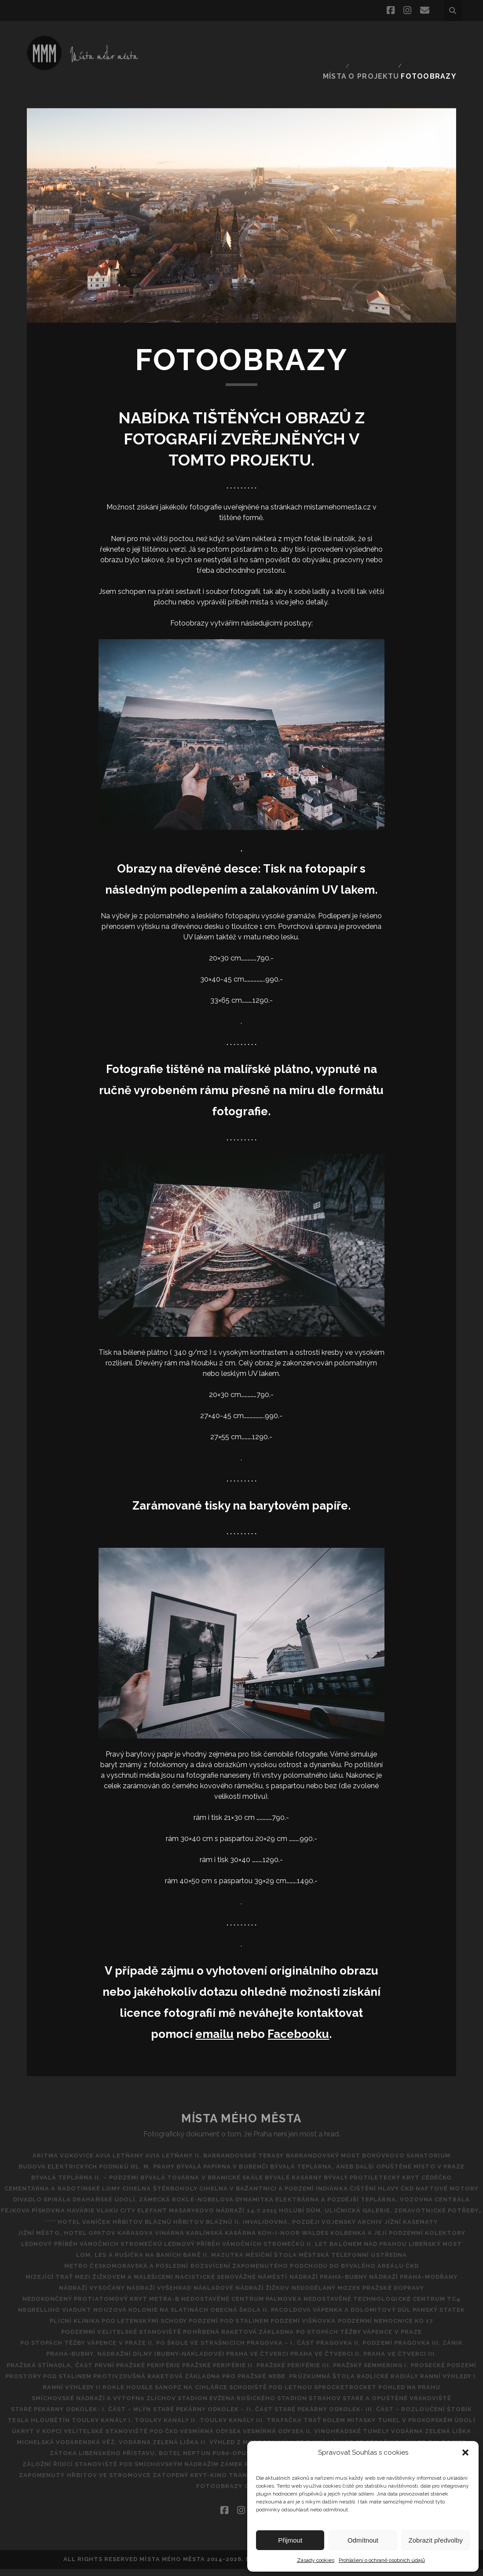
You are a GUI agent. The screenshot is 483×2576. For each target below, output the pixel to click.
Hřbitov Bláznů (135, 2217)
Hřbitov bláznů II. (207, 2217)
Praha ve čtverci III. (410, 2350)
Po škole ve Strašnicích (193, 2339)
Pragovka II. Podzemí (361, 2339)
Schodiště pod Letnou (97, 2393)
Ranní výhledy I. (207, 2383)
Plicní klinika (61, 2317)
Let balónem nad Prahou (364, 2239)
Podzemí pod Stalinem (229, 2317)
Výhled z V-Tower (42, 2460)
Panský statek (453, 2306)
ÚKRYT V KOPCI (430, 2427)
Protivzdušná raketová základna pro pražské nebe (327, 2372)
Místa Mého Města (241, 2103)
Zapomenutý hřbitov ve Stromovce (81, 2482)
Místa (336, 37)
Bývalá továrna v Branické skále (194, 2162)
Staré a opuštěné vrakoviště (256, 2404)
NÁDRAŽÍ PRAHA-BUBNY (332, 2273)
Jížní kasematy (425, 2217)
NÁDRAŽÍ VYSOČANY (81, 2284)
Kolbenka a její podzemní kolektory (411, 2228)
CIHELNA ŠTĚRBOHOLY (196, 2173)
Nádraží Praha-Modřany (424, 2273)
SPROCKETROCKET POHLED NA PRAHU (211, 2393)
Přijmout (290, 2540)
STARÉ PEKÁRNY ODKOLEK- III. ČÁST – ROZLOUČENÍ (218, 2416)
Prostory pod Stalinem (177, 2372)
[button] (465, 2452)
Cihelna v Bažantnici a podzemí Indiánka (316, 2173)
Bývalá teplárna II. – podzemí (70, 2162)
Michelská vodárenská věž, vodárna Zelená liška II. (135, 2449)
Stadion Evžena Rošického (72, 2404)
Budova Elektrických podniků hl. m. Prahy (89, 2151)
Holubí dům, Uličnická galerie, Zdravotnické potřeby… (351, 2206)
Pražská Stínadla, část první (80, 2361)
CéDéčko (450, 2162)
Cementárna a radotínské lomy (92, 2173)
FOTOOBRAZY (433, 37)
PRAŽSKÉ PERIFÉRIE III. (334, 2361)
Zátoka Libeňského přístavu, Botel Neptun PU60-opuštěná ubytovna (212, 2460)
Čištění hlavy (425, 2173)
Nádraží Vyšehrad (155, 2284)
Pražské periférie (175, 2361)
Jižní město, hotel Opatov (53, 2228)
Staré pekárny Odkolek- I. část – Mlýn (390, 2404)
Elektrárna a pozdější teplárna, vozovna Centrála (205, 2195)
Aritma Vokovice (46, 2140)
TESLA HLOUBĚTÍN (378, 2416)
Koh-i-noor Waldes (300, 2228)
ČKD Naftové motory (103, 2184)
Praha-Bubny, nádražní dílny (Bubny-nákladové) (125, 2350)
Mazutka (227, 2250)
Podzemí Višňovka (310, 2317)
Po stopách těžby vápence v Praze (365, 2328)
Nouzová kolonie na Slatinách (144, 2306)
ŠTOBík (324, 2416)
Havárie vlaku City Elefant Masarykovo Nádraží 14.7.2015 (135, 2206)
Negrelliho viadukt (41, 2306)
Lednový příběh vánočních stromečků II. (235, 2239)
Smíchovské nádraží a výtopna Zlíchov (355, 2393)
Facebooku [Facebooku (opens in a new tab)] (298, 2018)
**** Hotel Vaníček (64, 2217)
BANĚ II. (189, 2250)
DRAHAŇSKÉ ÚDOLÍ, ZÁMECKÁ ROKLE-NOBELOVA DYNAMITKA (318, 2184)
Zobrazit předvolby (436, 2540)
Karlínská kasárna (221, 2228)
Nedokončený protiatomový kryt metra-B (94, 2295)
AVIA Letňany (109, 2140)
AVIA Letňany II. (170, 2140)
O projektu (378, 37)
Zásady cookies (315, 2560)
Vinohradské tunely (332, 2438)
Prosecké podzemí (92, 2372)
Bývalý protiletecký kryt (379, 2162)
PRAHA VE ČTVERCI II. (329, 2350)
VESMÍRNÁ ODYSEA (177, 2438)
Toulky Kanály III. (132, 2427)
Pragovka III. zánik (442, 2339)
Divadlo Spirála (180, 2184)
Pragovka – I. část (281, 2339)
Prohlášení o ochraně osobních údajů (382, 2560)
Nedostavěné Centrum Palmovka (241, 2295)
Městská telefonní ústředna (367, 2250)
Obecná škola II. (240, 2306)
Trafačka (191, 2427)
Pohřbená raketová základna (238, 2328)
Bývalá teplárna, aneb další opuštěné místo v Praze (374, 2151)
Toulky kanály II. (59, 2427)
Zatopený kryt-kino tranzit (209, 2482)
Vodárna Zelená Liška (419, 2438)
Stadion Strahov (162, 2404)
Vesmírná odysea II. (251, 2438)
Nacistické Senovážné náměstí (228, 2273)
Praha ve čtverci (254, 2350)
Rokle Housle (336, 2383)
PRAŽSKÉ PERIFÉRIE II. (252, 2361)
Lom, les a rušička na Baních (114, 2250)
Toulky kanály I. (448, 2416)
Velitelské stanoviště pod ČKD (81, 2438)
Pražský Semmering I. (419, 2361)
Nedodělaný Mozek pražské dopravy (368, 2284)
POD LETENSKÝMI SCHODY (137, 2317)
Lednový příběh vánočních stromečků (81, 2239)
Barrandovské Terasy (247, 2140)
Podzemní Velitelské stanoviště (114, 2328)
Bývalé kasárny (293, 2162)
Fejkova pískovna (343, 2195)
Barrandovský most (333, 2140)
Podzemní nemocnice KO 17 (399, 2317)
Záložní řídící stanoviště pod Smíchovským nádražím (113, 2471)
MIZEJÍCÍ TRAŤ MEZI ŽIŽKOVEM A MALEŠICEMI (89, 2273)
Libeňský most (445, 2239)
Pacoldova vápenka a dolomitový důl (347, 2306)
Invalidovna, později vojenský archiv (319, 2217)
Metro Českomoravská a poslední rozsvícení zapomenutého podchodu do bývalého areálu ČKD (241, 2261)
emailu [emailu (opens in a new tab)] (214, 2018)
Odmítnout (363, 2540)
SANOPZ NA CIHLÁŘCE (407, 2383)
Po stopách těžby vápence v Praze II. (73, 2339)
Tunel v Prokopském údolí (347, 2427)
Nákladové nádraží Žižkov (245, 2284)
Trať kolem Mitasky (253, 2427)
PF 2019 (188, 2493)
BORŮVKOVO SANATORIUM (424, 2140)
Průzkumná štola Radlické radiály (104, 2383)
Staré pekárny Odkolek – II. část (64, 2416)
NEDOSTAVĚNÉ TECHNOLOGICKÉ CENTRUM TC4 (389, 2295)
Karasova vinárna (143, 2228)
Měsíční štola (278, 2250)
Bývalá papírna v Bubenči (222, 2151)
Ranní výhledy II (274, 2383)
